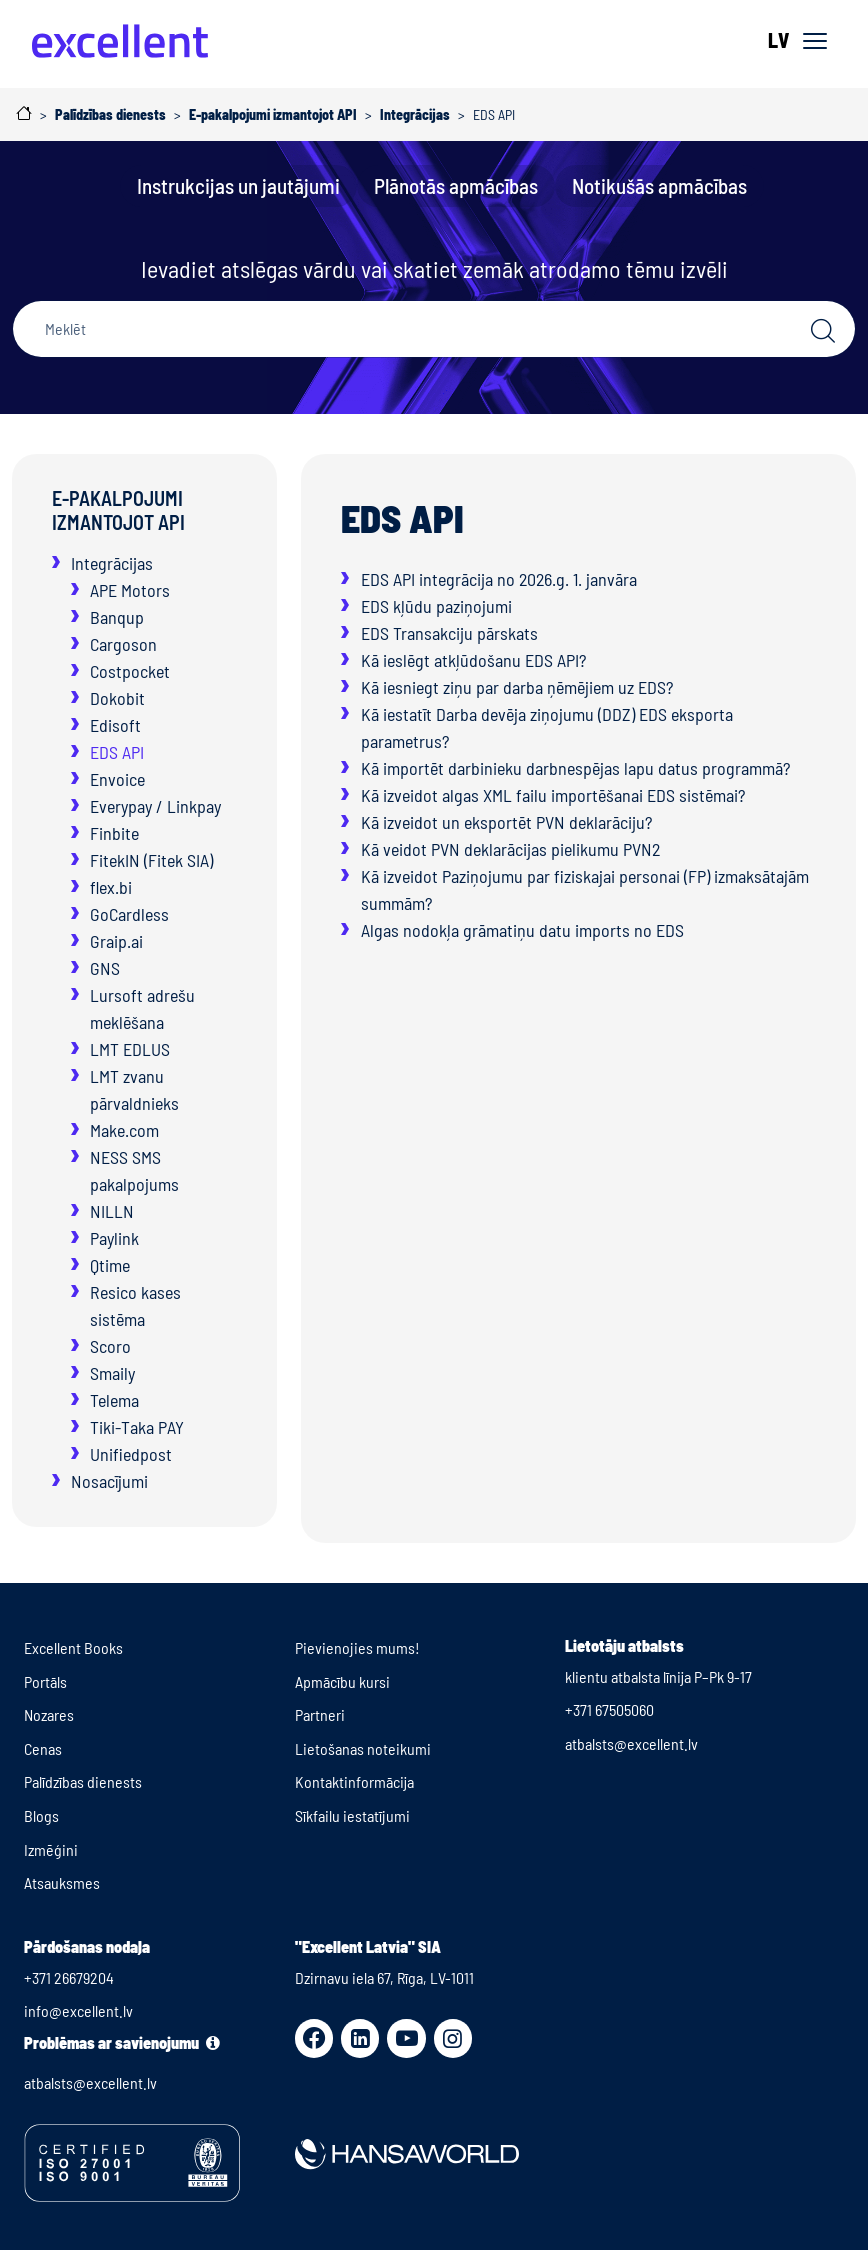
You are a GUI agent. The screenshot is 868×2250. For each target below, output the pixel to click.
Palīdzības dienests (83, 1781)
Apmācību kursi (342, 1681)
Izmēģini (51, 1849)
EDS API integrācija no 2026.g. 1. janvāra (499, 579)
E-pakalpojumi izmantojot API (118, 510)
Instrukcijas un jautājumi (238, 185)
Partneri (320, 1714)
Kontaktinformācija (354, 1781)
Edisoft (115, 725)
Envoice (117, 779)
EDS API (117, 752)
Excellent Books (73, 1647)
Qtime (110, 1265)
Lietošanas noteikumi (363, 1748)
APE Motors (130, 590)
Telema (114, 1400)
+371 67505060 (609, 1709)
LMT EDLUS (130, 1049)
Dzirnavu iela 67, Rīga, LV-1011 (384, 1977)
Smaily (112, 1373)
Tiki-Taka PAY (137, 1427)
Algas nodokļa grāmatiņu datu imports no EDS (522, 930)
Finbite (114, 833)
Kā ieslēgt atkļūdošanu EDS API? (473, 660)
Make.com (124, 1130)
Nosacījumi (109, 1481)
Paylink (114, 1238)
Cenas (43, 1748)
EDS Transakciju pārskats (449, 633)
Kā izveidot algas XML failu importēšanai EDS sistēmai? (553, 795)
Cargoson (123, 644)
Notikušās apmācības (659, 185)
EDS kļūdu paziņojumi (436, 606)
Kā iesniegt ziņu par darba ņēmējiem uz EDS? (517, 687)
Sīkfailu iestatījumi (352, 1815)
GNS (105, 968)
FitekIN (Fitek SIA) (151, 860)
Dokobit (117, 698)
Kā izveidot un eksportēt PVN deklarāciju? (506, 822)
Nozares (49, 1714)
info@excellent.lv (78, 2010)
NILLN (112, 1211)
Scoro (110, 1346)
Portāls (45, 1681)
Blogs (41, 1815)
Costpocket (130, 671)
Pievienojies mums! (357, 1647)
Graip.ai (116, 941)
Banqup (117, 617)
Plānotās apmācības (456, 185)
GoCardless (129, 914)
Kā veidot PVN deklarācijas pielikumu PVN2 (510, 849)
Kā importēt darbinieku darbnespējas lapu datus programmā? (575, 768)
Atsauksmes (62, 1882)
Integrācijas (112, 563)
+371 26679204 (69, 1977)
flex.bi (111, 887)
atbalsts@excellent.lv (631, 1743)
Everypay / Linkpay (155, 806)
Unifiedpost (131, 1454)
